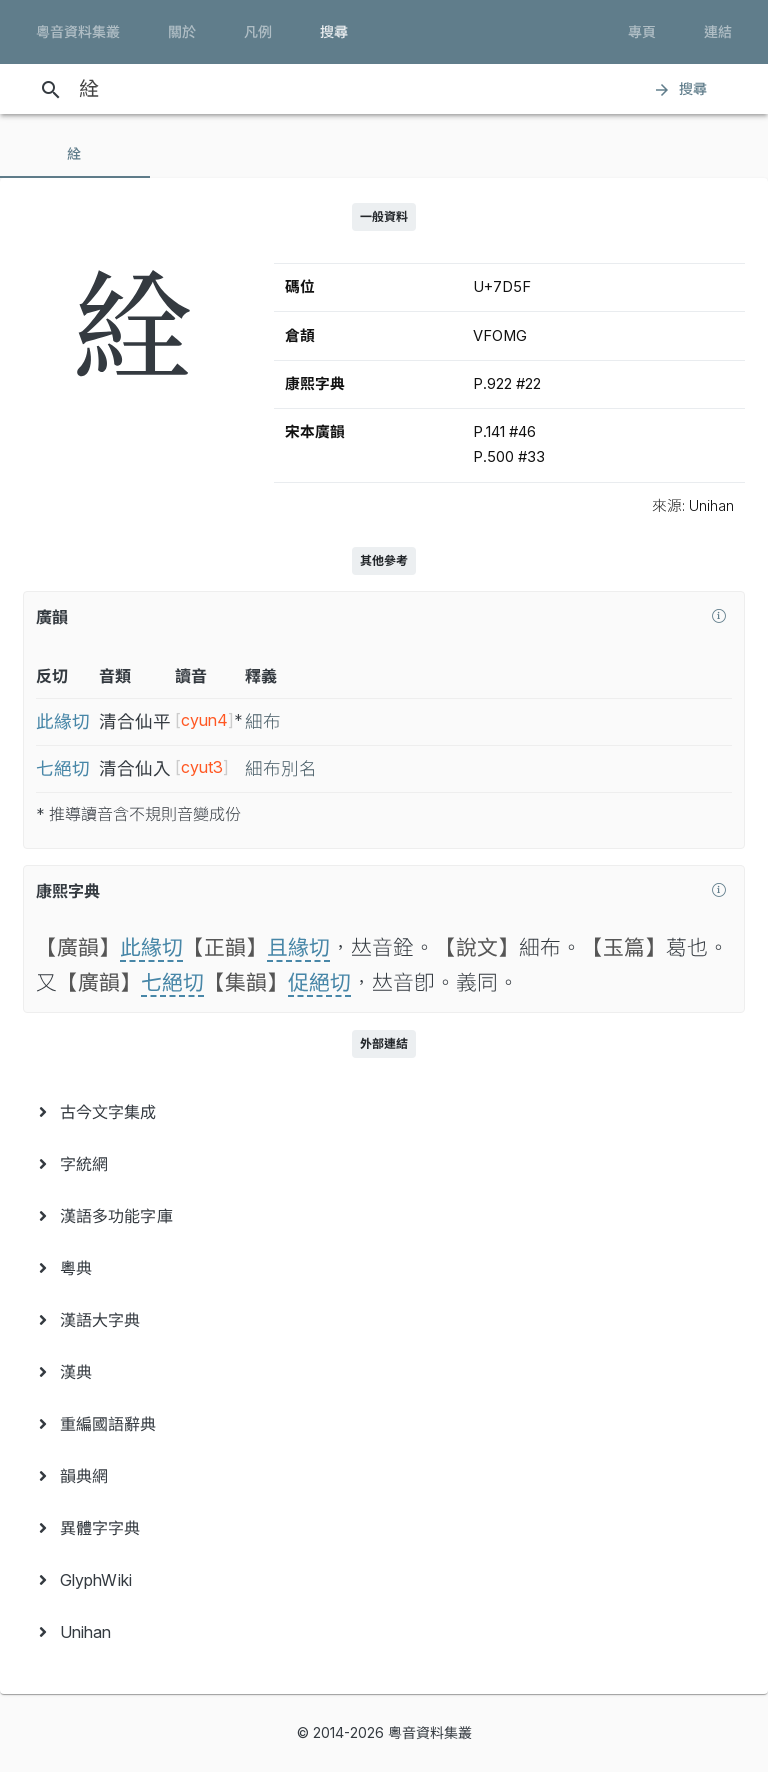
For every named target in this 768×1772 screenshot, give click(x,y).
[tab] (75, 154)
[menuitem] (384, 1112)
